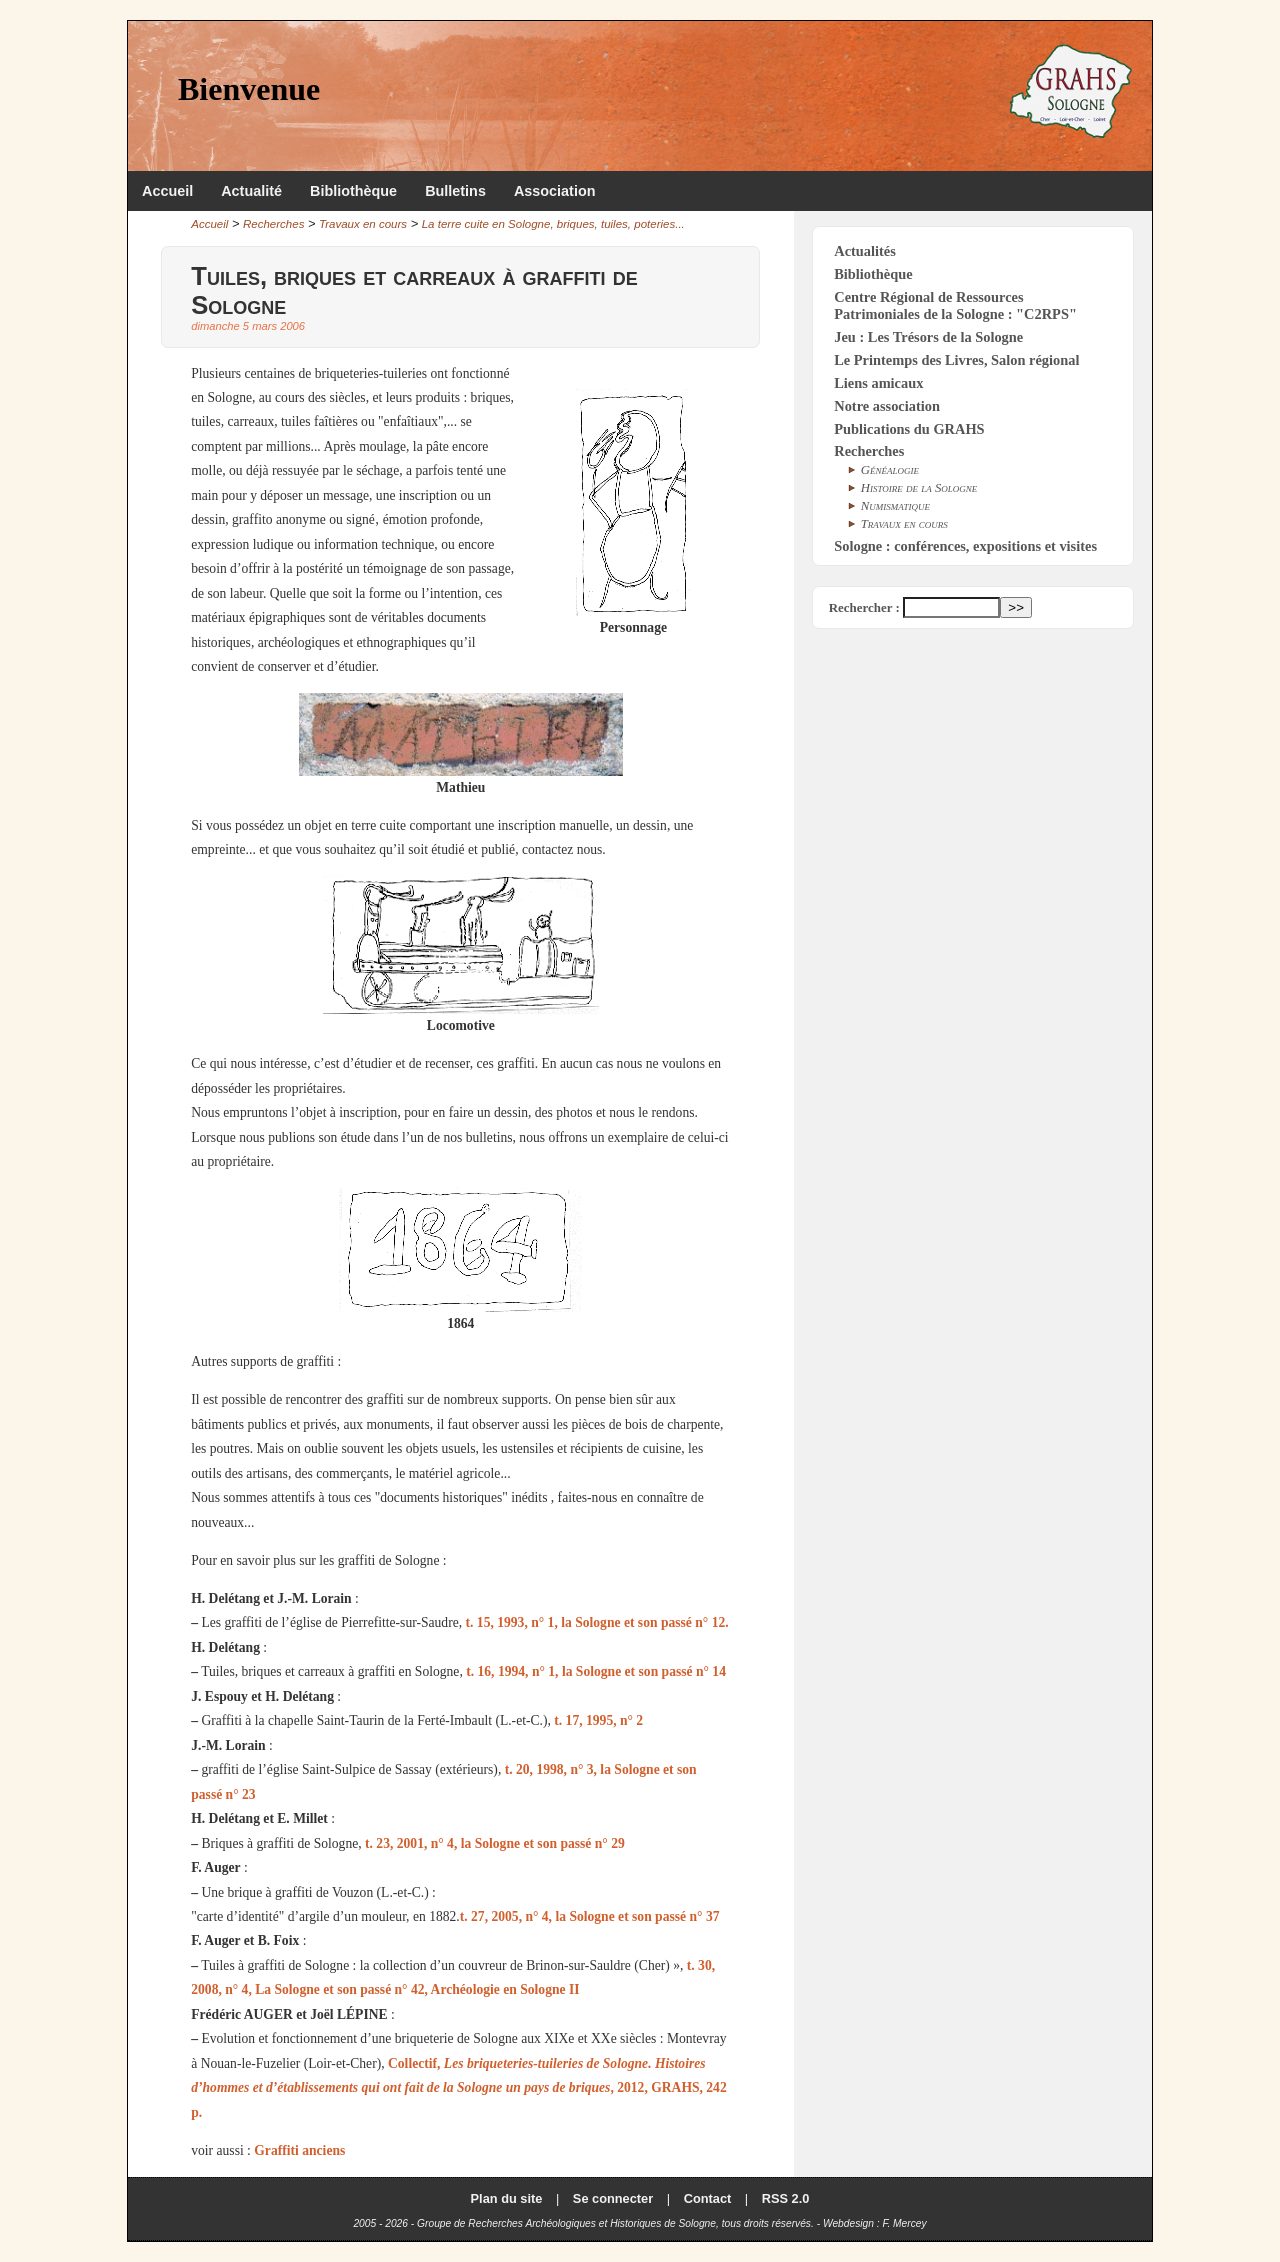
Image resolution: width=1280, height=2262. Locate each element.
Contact (708, 2198)
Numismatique (895, 506)
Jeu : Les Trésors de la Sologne (928, 337)
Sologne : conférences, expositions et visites (965, 546)
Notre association (887, 406)
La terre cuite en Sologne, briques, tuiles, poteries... (553, 224)
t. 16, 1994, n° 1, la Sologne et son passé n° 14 (596, 1671)
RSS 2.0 (786, 2198)
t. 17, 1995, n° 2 (598, 1720)
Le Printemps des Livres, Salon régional (956, 360)
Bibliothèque (353, 191)
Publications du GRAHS (909, 429)
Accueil (167, 191)
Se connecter (613, 2198)
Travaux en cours (363, 224)
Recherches (273, 224)
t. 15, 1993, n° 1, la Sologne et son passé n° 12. (597, 1622)
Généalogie (890, 470)
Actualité (251, 191)
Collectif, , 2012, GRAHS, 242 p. (458, 2088)
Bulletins (455, 191)
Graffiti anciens (299, 2150)
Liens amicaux (878, 383)
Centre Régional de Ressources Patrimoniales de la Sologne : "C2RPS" (955, 305)
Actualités (865, 251)
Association (555, 191)
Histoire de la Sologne (919, 488)
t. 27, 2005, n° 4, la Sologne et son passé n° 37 (590, 1916)
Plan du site (507, 2198)
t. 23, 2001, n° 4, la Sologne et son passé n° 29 (495, 1843)
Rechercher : (864, 607)
